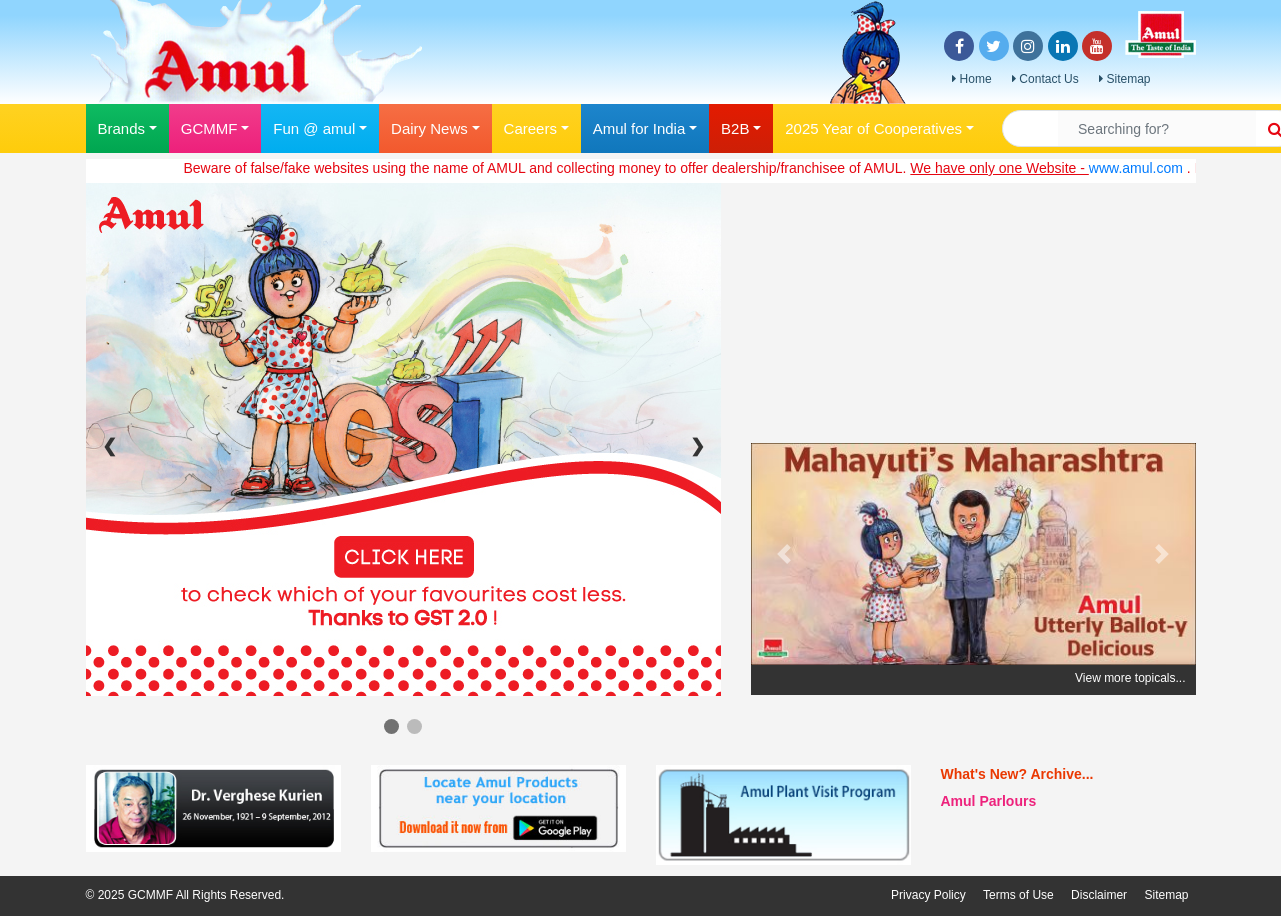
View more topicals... (1130, 678)
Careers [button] (530, 128)
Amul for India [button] (639, 128)
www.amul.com (1144, 168)
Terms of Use (1018, 895)
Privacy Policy (928, 895)
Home (971, 79)
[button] (784, 554)
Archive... (1061, 774)
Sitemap (1124, 79)
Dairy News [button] (429, 128)
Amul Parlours (989, 801)
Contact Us (1045, 79)
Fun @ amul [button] (314, 128)
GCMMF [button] (209, 128)
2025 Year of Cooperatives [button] (873, 128)
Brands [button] (122, 128)
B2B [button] (735, 128)
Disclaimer (1099, 895)
